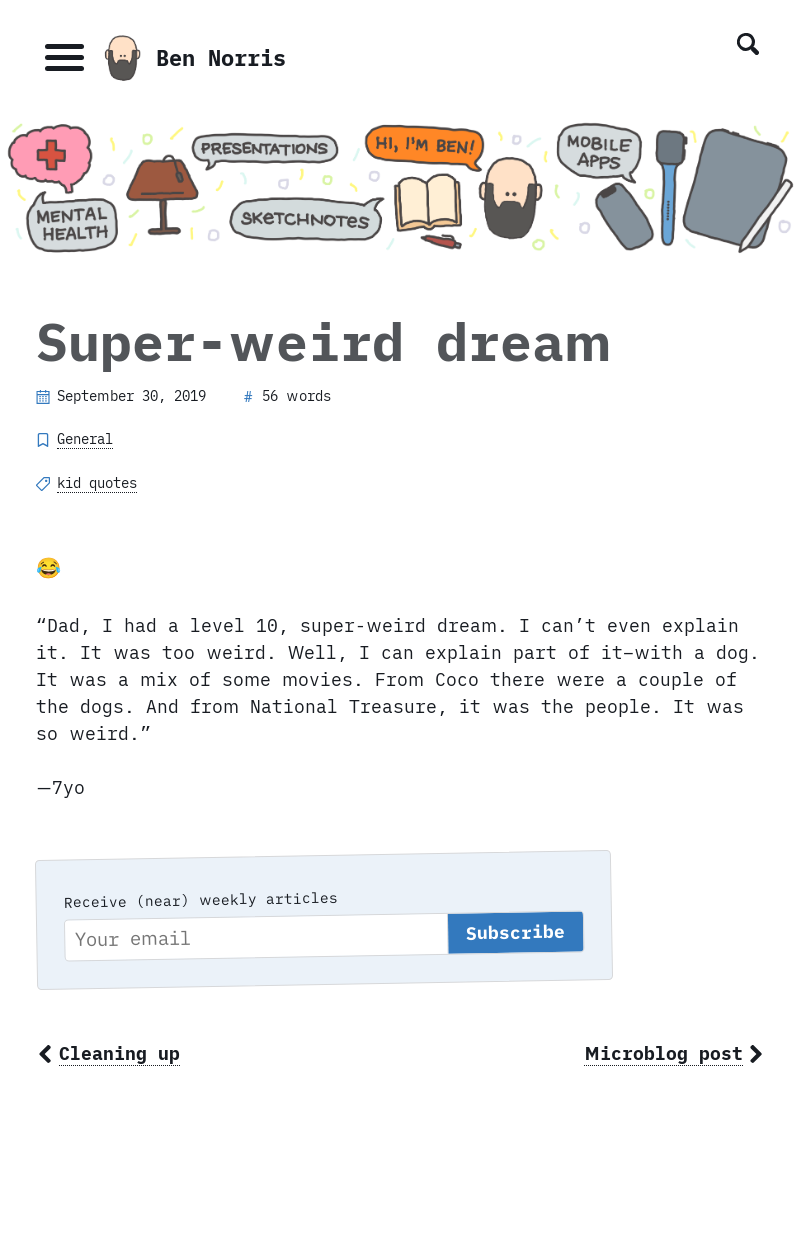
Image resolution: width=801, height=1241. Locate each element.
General (85, 439)
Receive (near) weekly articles (200, 900)
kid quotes (97, 483)
